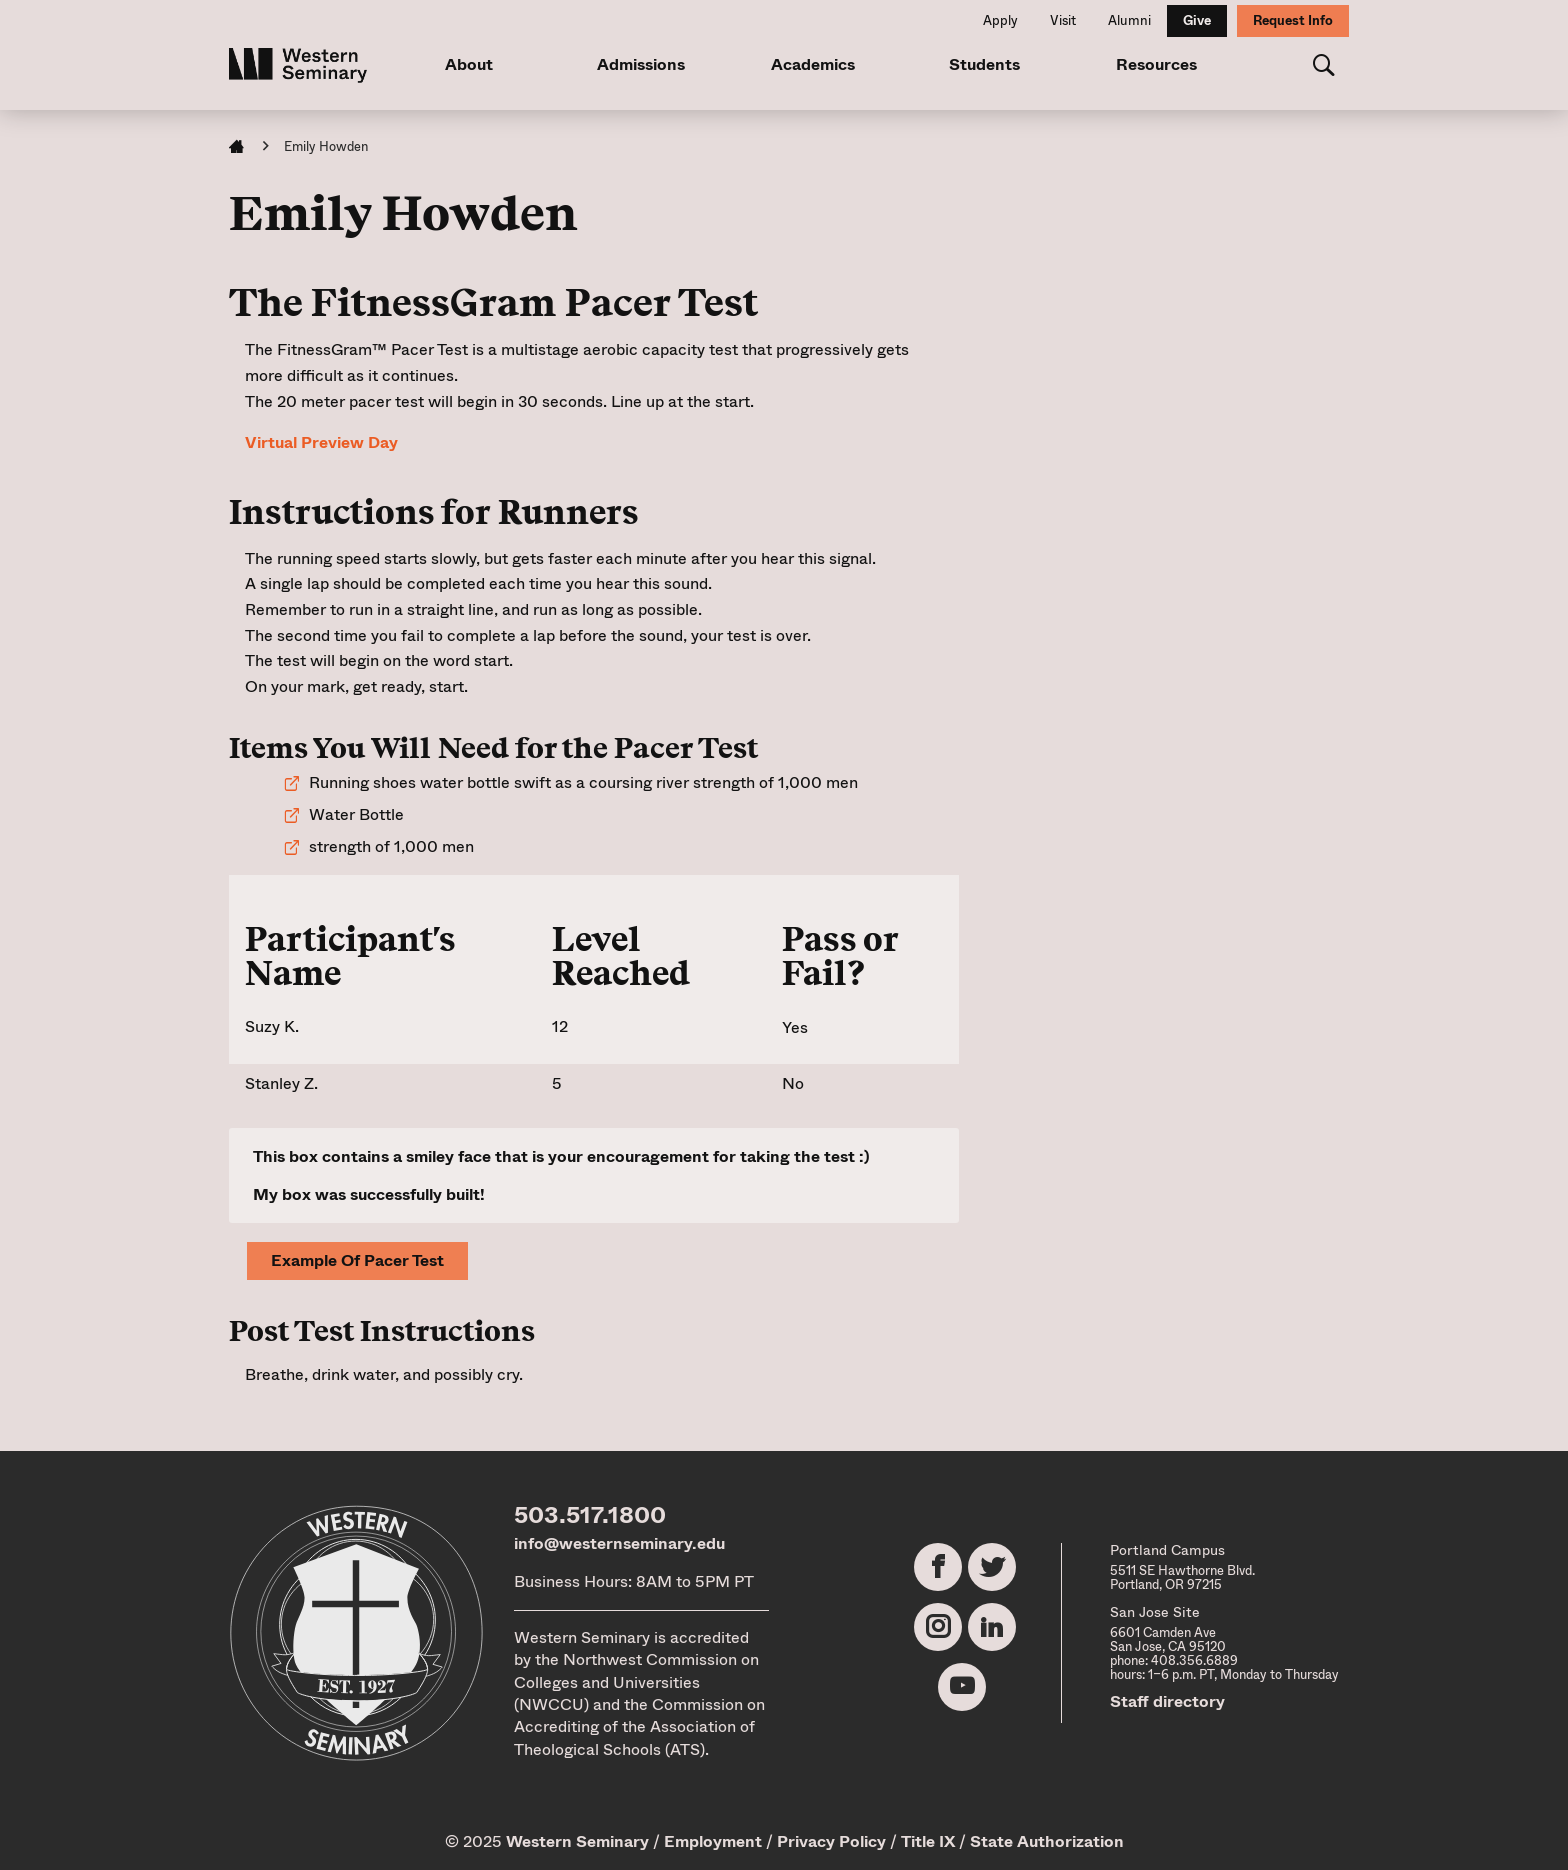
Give (1197, 20)
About (469, 64)
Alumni (1129, 20)
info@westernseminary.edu (619, 1543)
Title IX (928, 1841)
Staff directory (1167, 1701)
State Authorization (1047, 1841)
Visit (1063, 20)
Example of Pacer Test (357, 1260)
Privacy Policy (831, 1841)
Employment (713, 1841)
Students (984, 64)
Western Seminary (577, 1841)
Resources (1156, 64)
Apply (1000, 20)
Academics (813, 64)
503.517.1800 (590, 1515)
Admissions (641, 64)
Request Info (1293, 20)
